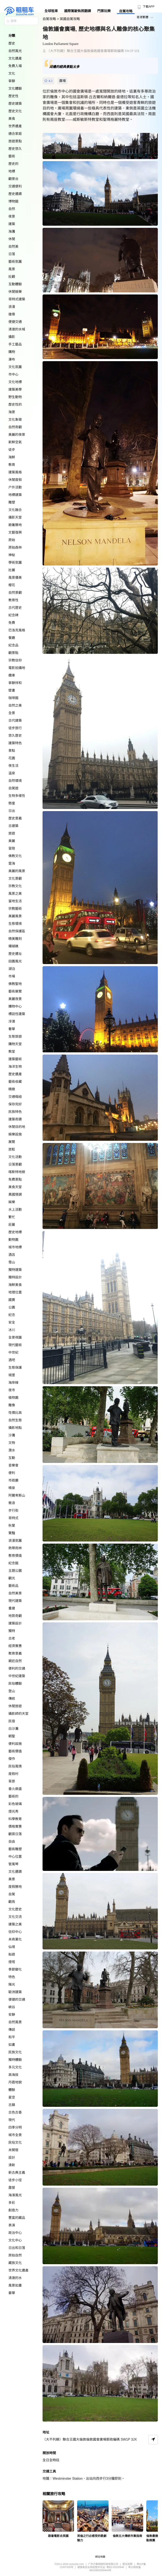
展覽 (11, 1142)
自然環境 (15, 780)
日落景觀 (15, 1164)
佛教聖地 (15, 984)
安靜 (11, 2014)
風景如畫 (15, 2285)
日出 (11, 811)
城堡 (11, 1375)
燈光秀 (13, 1811)
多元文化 (15, 2067)
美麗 (11, 841)
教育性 (13, 600)
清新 (11, 2165)
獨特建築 (15, 1269)
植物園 (13, 1397)
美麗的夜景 (16, 434)
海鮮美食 (15, 1285)
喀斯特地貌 (16, 1172)
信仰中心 (15, 1932)
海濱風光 (15, 2195)
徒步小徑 (15, 2180)
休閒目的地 (16, 1127)
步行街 (13, 1510)
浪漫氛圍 (15, 1540)
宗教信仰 (15, 660)
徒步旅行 (15, 728)
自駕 (11, 1894)
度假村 (13, 1774)
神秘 (11, 555)
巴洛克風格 (16, 630)
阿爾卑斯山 (16, 1495)
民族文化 (15, 2052)
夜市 (11, 1390)
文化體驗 (15, 88)
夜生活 (13, 765)
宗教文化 (15, 886)
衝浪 (11, 1503)
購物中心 (15, 1006)
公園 (11, 1307)
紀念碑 (13, 615)
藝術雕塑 (15, 1849)
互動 (11, 1458)
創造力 (13, 2210)
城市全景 (15, 2135)
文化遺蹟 (15, 1871)
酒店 (11, 1254)
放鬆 (11, 1149)
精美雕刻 (15, 938)
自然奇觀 (15, 427)
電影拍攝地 (16, 668)
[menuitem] (146, 5)
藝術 (11, 156)
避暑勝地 (15, 525)
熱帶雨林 (15, 1548)
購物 (11, 352)
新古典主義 (16, 2172)
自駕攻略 (125, 11)
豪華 (11, 2293)
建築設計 (15, 1623)
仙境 (11, 1947)
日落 (11, 254)
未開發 (13, 2150)
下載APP (145, 6)
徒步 (11, 449)
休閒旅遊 (15, 1706)
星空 (11, 2097)
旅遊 (11, 833)
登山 (11, 1691)
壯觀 (11, 276)
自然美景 (15, 1593)
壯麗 (11, 570)
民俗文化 (15, 2142)
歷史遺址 (15, 953)
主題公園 (15, 1570)
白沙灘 (13, 1728)
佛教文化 (15, 856)
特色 (11, 1977)
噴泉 (11, 1488)
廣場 (62, 81)
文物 (11, 1443)
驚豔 (11, 1533)
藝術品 (13, 1585)
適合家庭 (15, 133)
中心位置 (15, 1856)
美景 (11, 1879)
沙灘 (11, 1435)
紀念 (11, 1315)
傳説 (11, 2029)
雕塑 (11, 502)
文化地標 (15, 382)
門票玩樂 (104, 11)
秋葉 (11, 1525)
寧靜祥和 (15, 683)
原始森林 (15, 547)
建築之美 (15, 1924)
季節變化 (15, 1969)
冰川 (11, 1330)
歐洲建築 (15, 1992)
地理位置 (15, 1292)
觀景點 (13, 653)
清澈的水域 (16, 329)
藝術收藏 (15, 1081)
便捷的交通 (16, 1999)
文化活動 (15, 1157)
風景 (11, 269)
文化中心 (15, 2240)
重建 (11, 1608)
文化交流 (15, 1917)
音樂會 (13, 1465)
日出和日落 (16, 2248)
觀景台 (13, 179)
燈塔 (11, 1962)
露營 (11, 2187)
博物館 (13, 201)
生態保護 (15, 1367)
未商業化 (15, 1939)
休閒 (11, 239)
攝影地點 (15, 1427)
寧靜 (11, 81)
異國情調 (15, 1194)
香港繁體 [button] (145, 17)
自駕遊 (13, 788)
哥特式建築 (16, 299)
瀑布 (11, 359)
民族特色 (15, 1111)
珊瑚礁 (13, 946)
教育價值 (15, 1555)
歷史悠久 (15, 148)
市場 (11, 976)
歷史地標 (15, 1232)
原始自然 (15, 2255)
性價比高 (15, 1412)
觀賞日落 (15, 1834)
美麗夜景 (15, 999)
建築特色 (15, 743)
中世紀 (13, 1352)
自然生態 (15, 1420)
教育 (11, 464)
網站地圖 (100, 2556)
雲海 (11, 863)
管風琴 (13, 1864)
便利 (11, 1473)
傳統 (11, 1698)
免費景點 (15, 1179)
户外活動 (15, 487)
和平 (11, 2037)
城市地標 (15, 1247)
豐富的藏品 (16, 2217)
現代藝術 (15, 1345)
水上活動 (15, 1209)
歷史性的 (15, 404)
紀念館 (13, 1563)
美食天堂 (15, 1187)
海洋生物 (15, 1066)
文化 (11, 73)
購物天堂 (15, 1044)
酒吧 (11, 1360)
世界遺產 (15, 126)
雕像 (11, 1405)
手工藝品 (15, 344)
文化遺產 (15, 58)
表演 (11, 2225)
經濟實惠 (15, 1646)
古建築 (13, 826)
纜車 (11, 675)
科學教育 (15, 1819)
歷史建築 (15, 103)
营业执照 (127, 2564)
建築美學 (15, 389)
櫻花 (11, 585)
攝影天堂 (15, 517)
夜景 (11, 216)
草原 (11, 1781)
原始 (11, 540)
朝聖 (11, 1736)
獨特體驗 (15, 2059)
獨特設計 (15, 1277)
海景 (11, 412)
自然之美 (15, 705)
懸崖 (11, 803)
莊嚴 (11, 1224)
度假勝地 (15, 1886)
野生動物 (15, 397)
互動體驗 (15, 284)
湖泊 (11, 969)
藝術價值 (15, 1751)
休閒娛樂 (15, 291)
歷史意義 (15, 818)
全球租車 (51, 11)
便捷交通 (15, 322)
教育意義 (15, 1653)
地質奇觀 (15, 1616)
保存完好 (15, 1104)
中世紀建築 (16, 1676)
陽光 (11, 1984)
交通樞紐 (15, 1096)
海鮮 (11, 457)
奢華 (11, 1029)
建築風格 (15, 472)
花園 (11, 758)
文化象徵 (15, 419)
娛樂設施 (15, 1134)
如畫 (11, 2044)
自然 (11, 209)
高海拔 (13, 2075)
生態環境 (15, 923)
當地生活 (15, 901)
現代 (11, 2120)
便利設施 (15, 1743)
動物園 (13, 1239)
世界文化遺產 (18, 2270)
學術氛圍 (15, 562)
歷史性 (13, 96)
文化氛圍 (15, 367)
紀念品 (13, 645)
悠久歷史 (15, 735)
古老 (11, 1638)
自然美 (13, 246)
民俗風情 (15, 1766)
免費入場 (15, 66)
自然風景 (15, 2022)
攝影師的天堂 (18, 1713)
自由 (11, 1841)
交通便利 (15, 186)
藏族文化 (15, 2263)
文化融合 (15, 510)
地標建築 (15, 495)
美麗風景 (15, 916)
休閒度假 (15, 480)
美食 (11, 118)
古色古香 (15, 2112)
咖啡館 (13, 698)
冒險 (11, 848)
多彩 (11, 2202)
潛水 (11, 1450)
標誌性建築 (16, 1014)
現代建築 (15, 1601)
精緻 (11, 1089)
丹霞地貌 (15, 2082)
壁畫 (11, 690)
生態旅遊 (15, 1036)
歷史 (11, 43)
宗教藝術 (15, 908)
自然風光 (15, 51)
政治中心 (15, 2233)
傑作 (11, 1759)
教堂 (11, 1051)
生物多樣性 (16, 796)
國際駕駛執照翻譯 (77, 11)
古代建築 (15, 720)
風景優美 (15, 577)
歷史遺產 (15, 1074)
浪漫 (11, 306)
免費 (11, 622)
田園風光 (15, 961)
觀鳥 (11, 1901)
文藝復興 (15, 532)
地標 (11, 171)
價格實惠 (15, 1826)
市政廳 (13, 1480)
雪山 (11, 1262)
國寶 (11, 1300)
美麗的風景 (16, 871)
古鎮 (11, 2105)
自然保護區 (16, 931)
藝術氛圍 (15, 261)
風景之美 (15, 893)
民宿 (11, 1721)
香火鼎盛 (15, 1789)
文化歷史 (15, 1909)
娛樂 (11, 1202)
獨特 (11, 1631)
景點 (11, 750)
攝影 (11, 337)
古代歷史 (15, 607)
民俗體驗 (15, 1683)
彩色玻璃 (15, 1804)
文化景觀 (15, 878)
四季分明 (15, 2127)
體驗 (11, 2090)
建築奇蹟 (15, 1119)
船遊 (11, 1954)
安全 (11, 1322)
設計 (11, 2157)
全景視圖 (15, 1337)
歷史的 (13, 164)
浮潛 (11, 1021)
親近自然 (15, 1661)
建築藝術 (15, 1059)
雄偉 (11, 314)
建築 (11, 224)
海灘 (11, 231)
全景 (11, 713)
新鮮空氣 (15, 442)
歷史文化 (15, 111)
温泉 (11, 773)
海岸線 (13, 1382)
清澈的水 (15, 2278)
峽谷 (11, 2007)
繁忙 (11, 1217)
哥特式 (13, 1518)
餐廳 (11, 638)
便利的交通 (16, 1668)
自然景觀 (15, 592)
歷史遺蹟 (15, 194)
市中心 (13, 374)
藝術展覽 (15, 991)
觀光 (11, 1578)
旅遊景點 (15, 141)
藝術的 (13, 1796)
